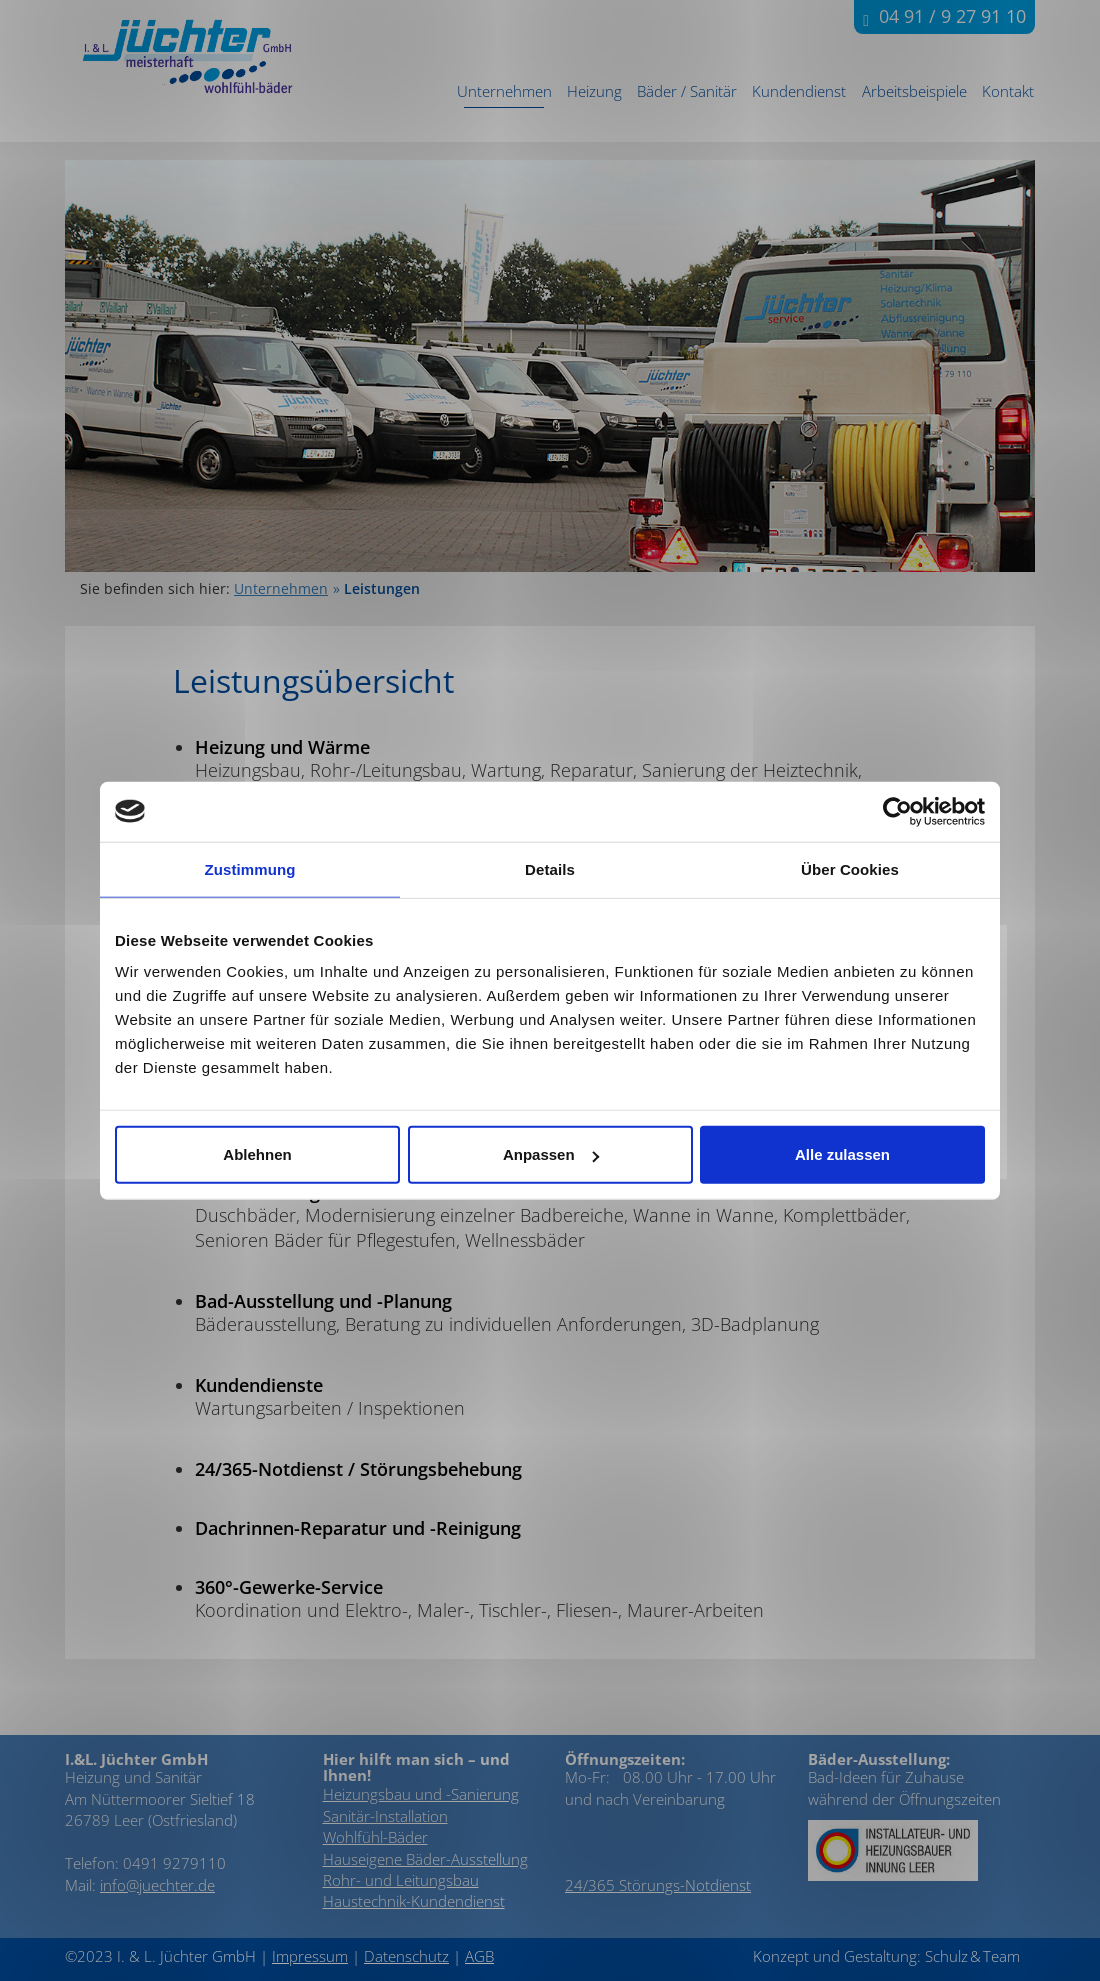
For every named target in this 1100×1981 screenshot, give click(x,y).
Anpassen (551, 1154)
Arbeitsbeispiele (914, 91)
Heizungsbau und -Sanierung (421, 1794)
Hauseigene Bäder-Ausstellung (425, 1859)
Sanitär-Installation (385, 1816)
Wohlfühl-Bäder (375, 1837)
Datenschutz (406, 1956)
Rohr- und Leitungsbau (401, 1880)
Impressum (310, 1956)
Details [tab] (550, 868)
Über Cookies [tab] (850, 868)
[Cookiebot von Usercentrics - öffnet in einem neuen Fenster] (897, 811)
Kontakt (1008, 91)
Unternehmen (504, 91)
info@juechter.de (157, 1885)
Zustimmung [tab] (250, 868)
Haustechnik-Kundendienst (414, 1901)
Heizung (594, 91)
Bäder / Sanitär (687, 91)
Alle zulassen (842, 1154)
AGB (479, 1956)
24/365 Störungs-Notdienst (658, 1885)
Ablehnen (257, 1154)
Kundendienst (799, 91)
